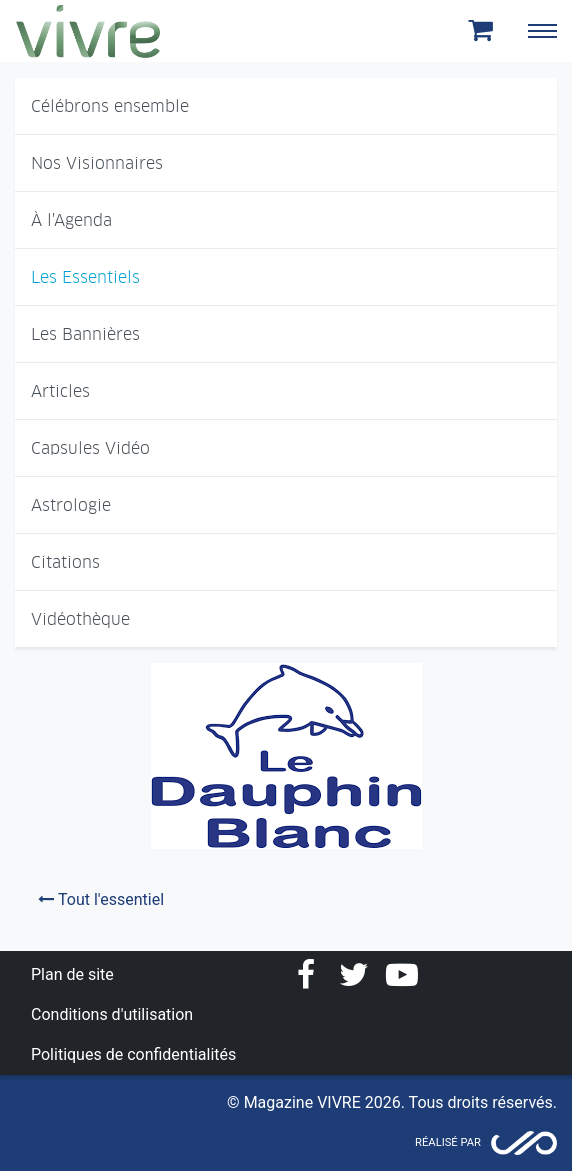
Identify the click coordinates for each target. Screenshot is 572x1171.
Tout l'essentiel (101, 899)
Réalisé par (448, 1142)
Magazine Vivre (88, 31)
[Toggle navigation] (542, 31)
